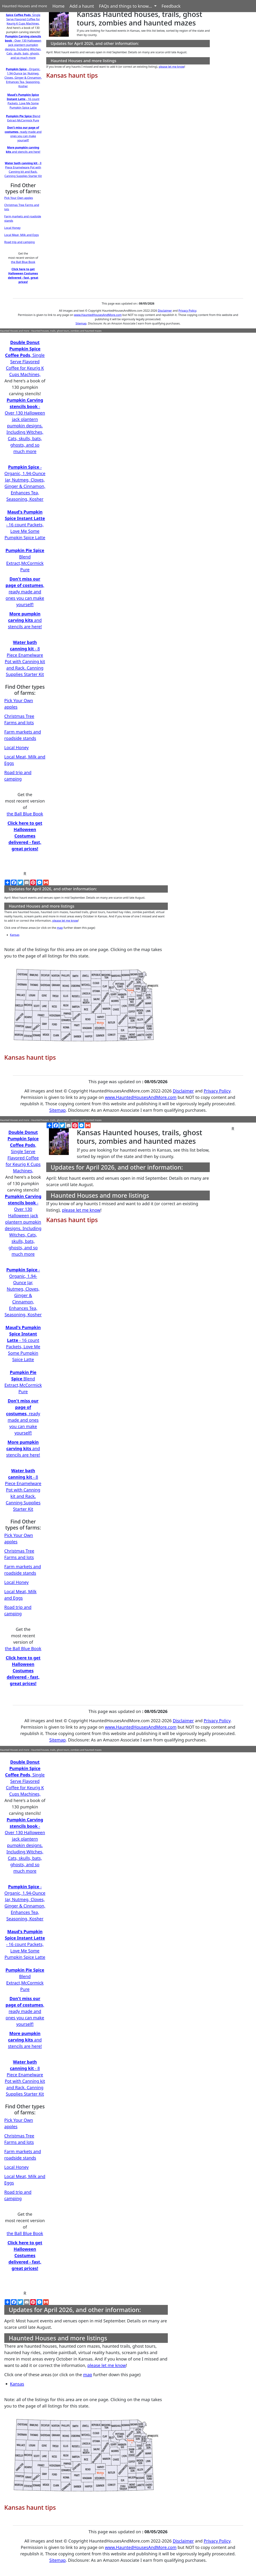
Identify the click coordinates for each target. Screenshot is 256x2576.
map (60, 928)
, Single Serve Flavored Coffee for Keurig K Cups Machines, (23, 1151)
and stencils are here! (25, 620)
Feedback (171, 6)
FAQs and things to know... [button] (126, 6)
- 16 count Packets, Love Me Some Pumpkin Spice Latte (25, 524)
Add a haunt (82, 6)
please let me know (171, 67)
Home (58, 6)
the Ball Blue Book (23, 262)
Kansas (14, 935)
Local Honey (12, 228)
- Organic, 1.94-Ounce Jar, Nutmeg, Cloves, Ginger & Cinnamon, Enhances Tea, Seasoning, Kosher (23, 77)
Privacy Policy (187, 311)
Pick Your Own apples (18, 198)
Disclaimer (165, 311)
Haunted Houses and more (24, 6)
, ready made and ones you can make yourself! (25, 591)
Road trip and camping (19, 242)
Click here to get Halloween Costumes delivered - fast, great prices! (24, 835)
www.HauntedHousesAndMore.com (98, 315)
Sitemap (81, 323)
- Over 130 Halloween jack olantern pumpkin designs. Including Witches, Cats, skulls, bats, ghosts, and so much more (25, 425)
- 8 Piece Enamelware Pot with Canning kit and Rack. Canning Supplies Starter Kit (23, 1490)
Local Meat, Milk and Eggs (21, 235)
